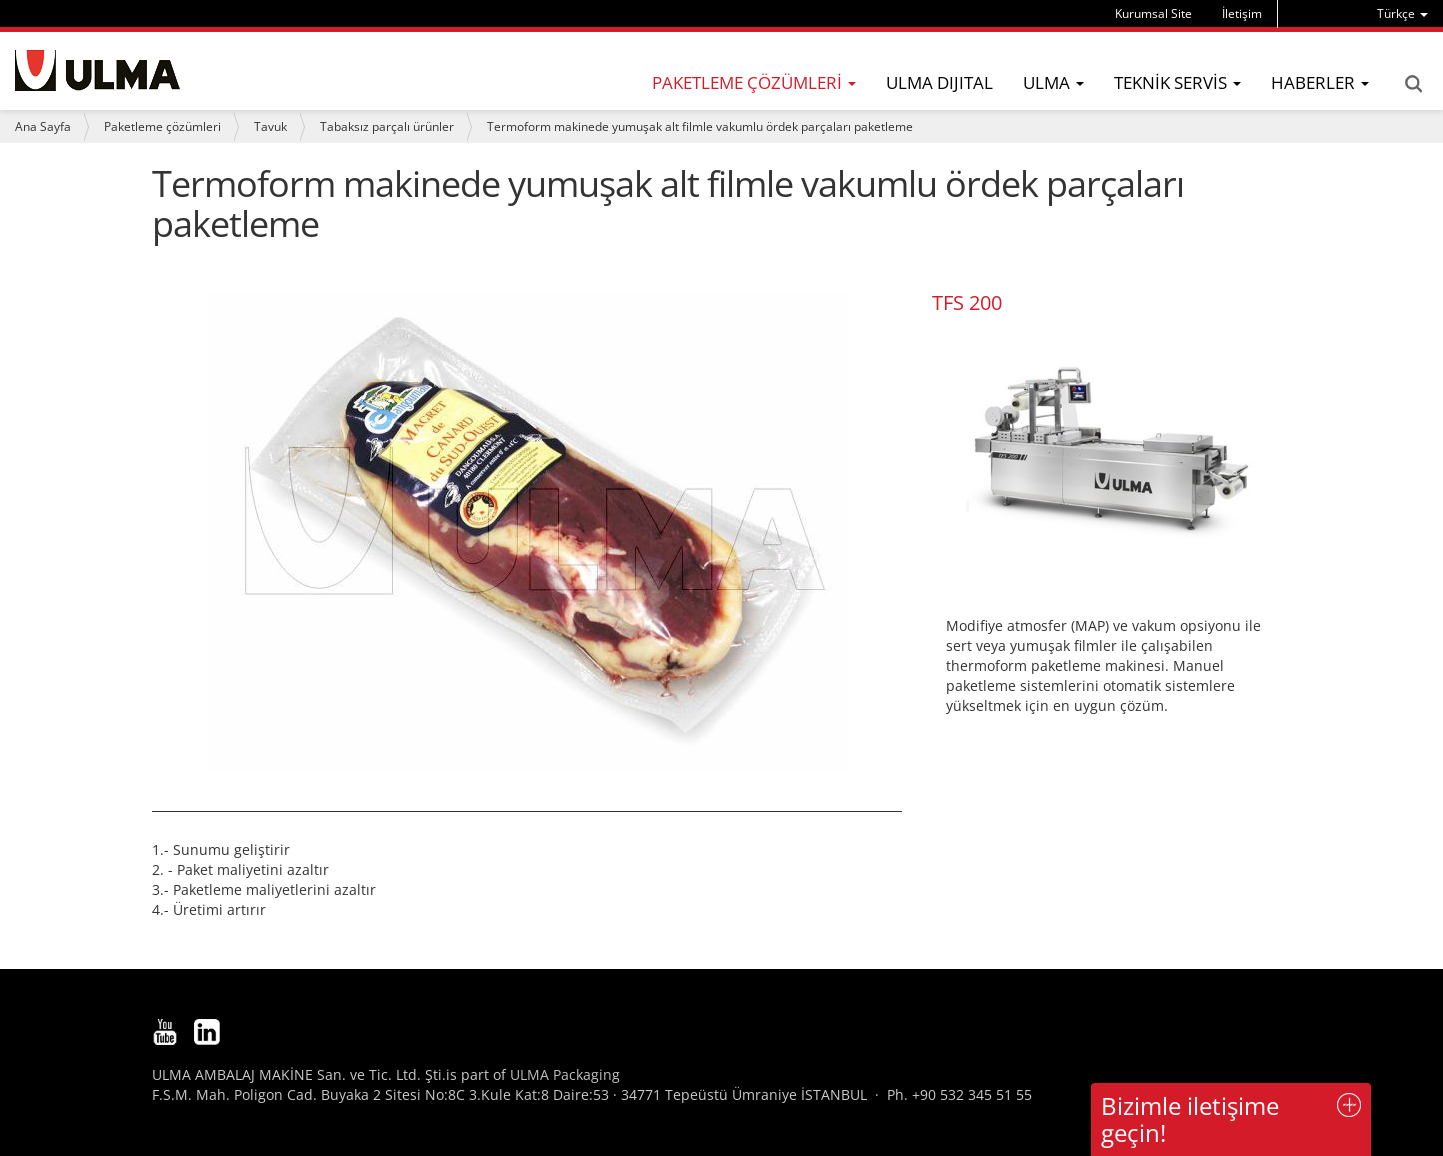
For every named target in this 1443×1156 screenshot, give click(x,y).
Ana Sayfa (43, 126)
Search (1413, 84)
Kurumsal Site (1153, 13)
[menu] (1402, 13)
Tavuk (270, 126)
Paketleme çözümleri (162, 126)
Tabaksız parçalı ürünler (387, 126)
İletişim (1242, 13)
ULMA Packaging (565, 1074)
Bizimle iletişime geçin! (1190, 1118)
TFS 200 (967, 302)
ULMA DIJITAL (939, 82)
